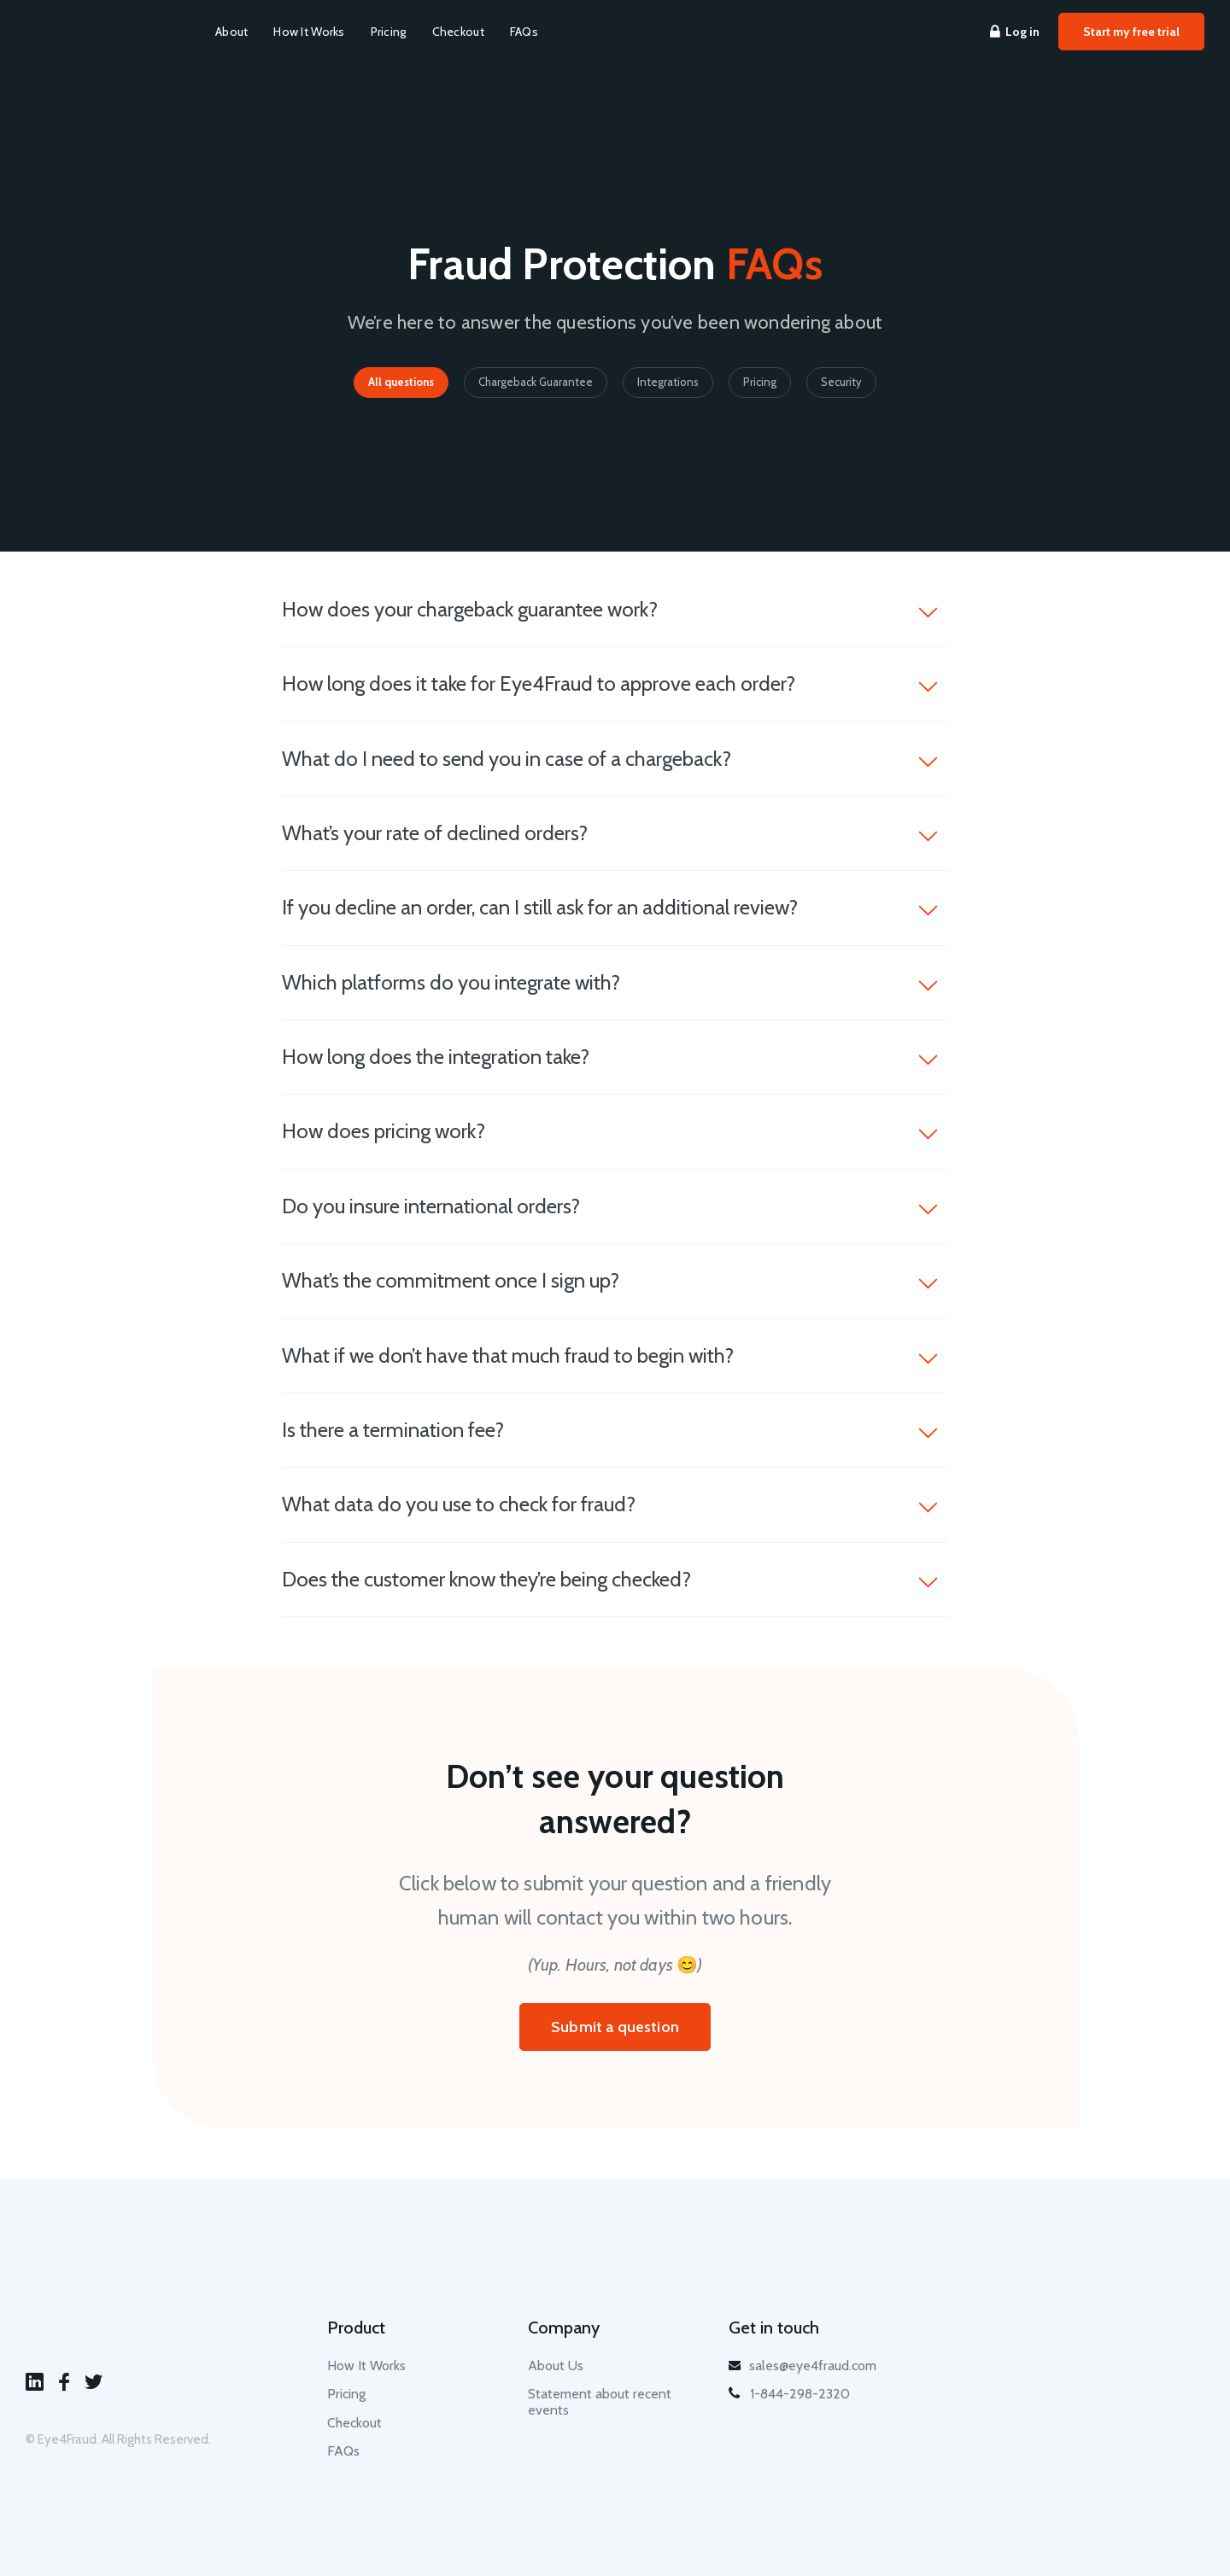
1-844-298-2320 (789, 2394)
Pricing (389, 31)
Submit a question (615, 2027)
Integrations (668, 381)
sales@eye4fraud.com (802, 2365)
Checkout (458, 31)
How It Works (308, 31)
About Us (555, 2365)
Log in (1015, 32)
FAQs (524, 31)
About (231, 31)
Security (841, 381)
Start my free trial (1131, 31)
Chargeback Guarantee (535, 381)
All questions (401, 381)
